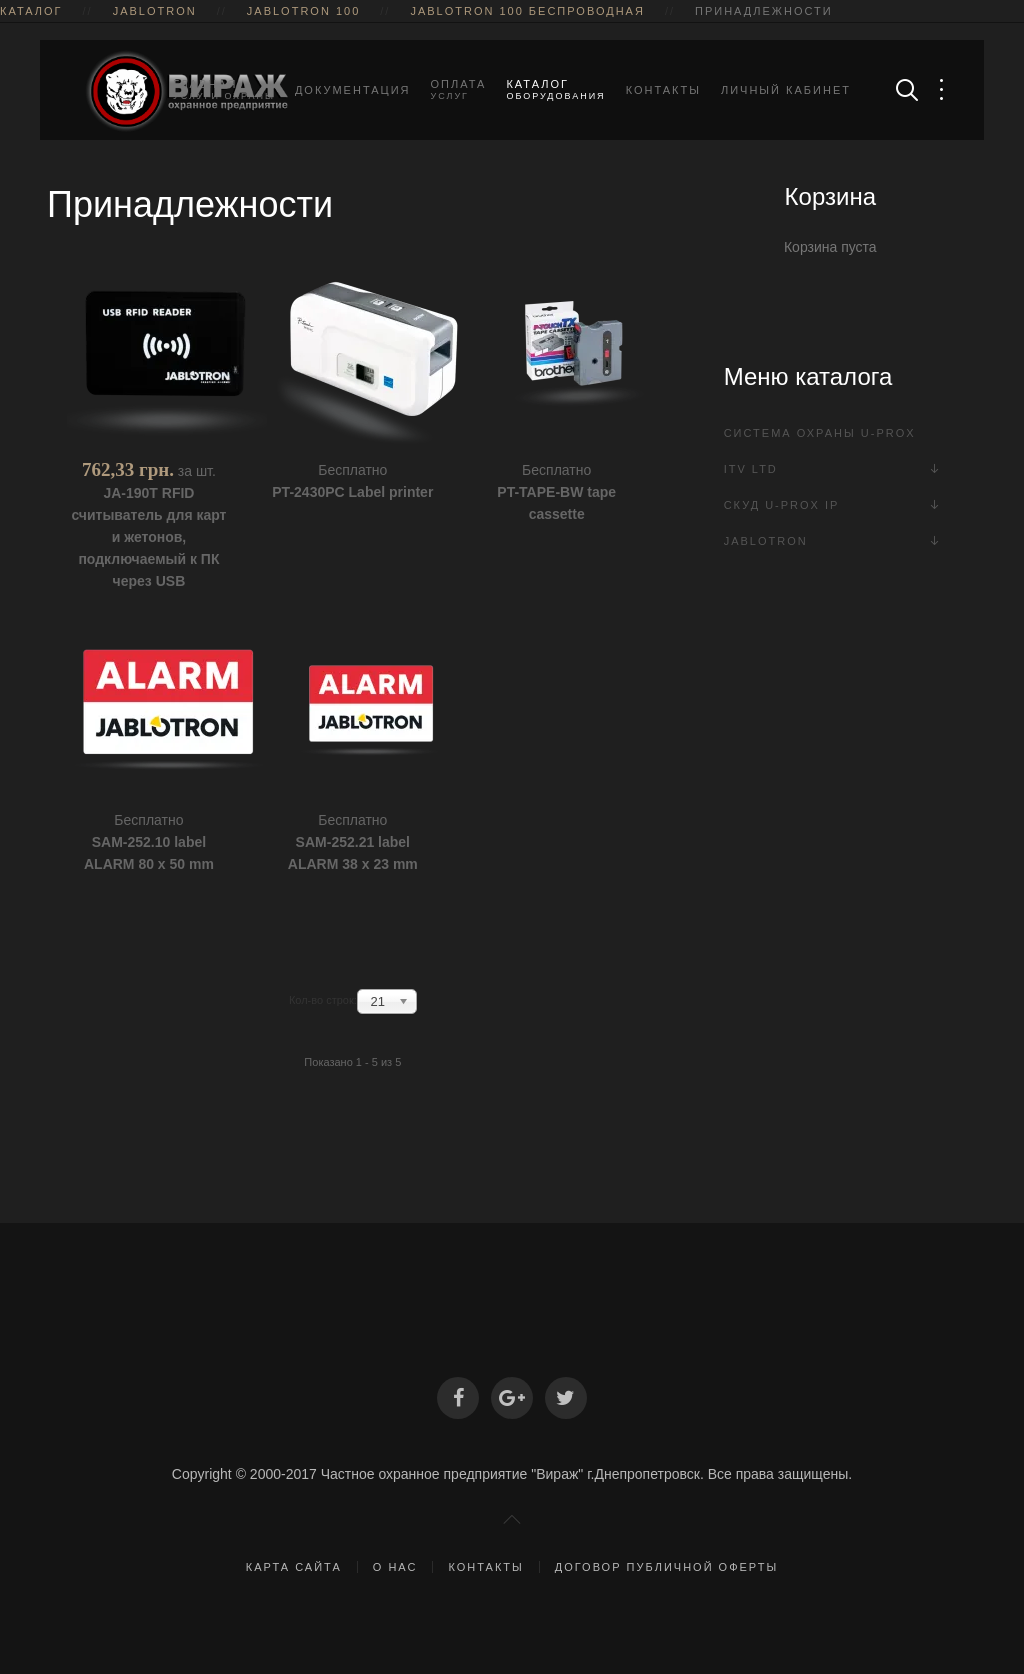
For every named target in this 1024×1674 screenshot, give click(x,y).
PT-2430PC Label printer (352, 492)
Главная (224, 90)
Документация (353, 90)
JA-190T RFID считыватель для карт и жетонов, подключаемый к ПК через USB (148, 537)
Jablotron (766, 541)
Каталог (555, 90)
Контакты (663, 90)
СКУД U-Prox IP (782, 505)
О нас (395, 1567)
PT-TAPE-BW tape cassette (556, 503)
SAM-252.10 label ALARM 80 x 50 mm (149, 853)
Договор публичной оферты (666, 1567)
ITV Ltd (751, 469)
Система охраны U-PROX (820, 433)
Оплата (459, 90)
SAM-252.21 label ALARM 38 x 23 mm (353, 853)
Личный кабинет (786, 90)
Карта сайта (294, 1567)
